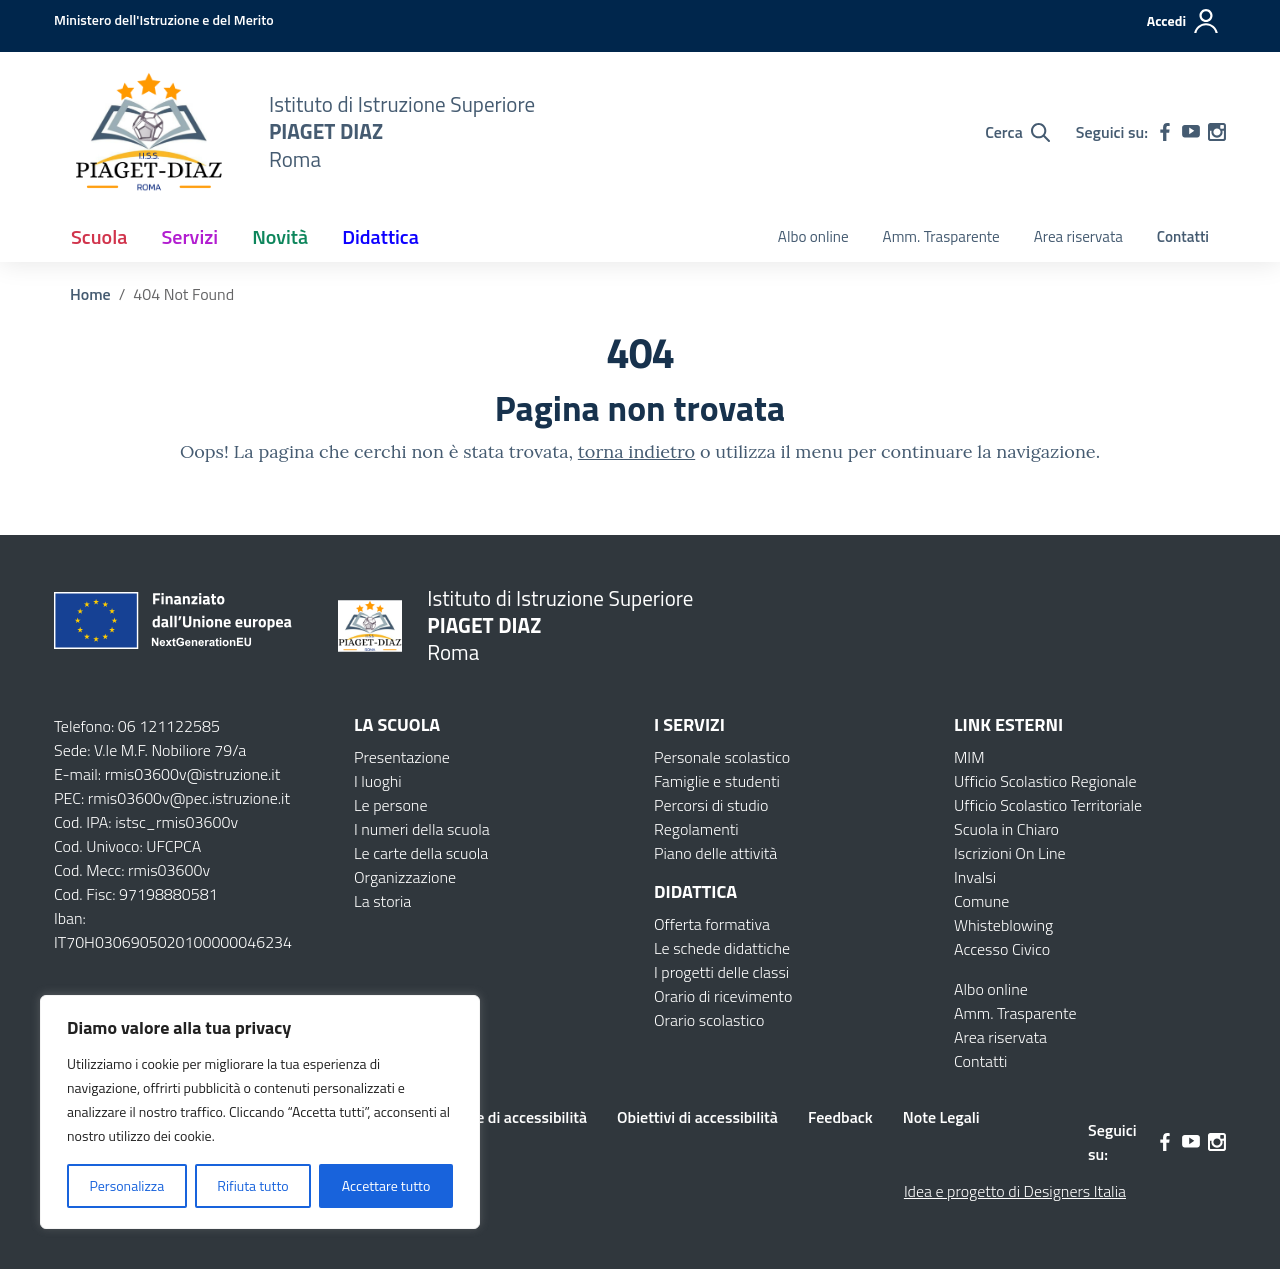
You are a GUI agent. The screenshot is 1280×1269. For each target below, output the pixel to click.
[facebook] (1165, 132)
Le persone (390, 805)
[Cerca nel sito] (1017, 132)
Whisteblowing (1003, 925)
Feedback (840, 1117)
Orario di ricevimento (723, 996)
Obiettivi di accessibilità (697, 1117)
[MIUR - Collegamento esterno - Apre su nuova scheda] (164, 19)
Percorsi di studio (711, 805)
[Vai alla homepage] (149, 132)
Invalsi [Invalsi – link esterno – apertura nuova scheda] (975, 877)
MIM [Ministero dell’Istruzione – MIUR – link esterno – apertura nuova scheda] (969, 757)
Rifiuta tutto (252, 1185)
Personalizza (127, 1185)
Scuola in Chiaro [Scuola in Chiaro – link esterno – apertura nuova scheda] (1006, 829)
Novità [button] (280, 236)
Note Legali (941, 1117)
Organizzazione (405, 877)
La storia (382, 901)
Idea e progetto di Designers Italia (1015, 1191)
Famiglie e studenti (717, 781)
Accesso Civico (1002, 949)
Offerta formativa (712, 924)
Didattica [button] (380, 236)
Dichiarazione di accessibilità (489, 1117)
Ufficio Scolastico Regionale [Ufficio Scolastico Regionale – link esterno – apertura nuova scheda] (1045, 781)
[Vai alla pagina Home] (90, 294)
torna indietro (636, 451)
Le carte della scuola (421, 853)
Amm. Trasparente (941, 236)
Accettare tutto (386, 1185)
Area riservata (1078, 236)
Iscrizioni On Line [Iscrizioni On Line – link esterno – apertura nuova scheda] (1010, 853)
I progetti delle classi (721, 972)
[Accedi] (1183, 21)
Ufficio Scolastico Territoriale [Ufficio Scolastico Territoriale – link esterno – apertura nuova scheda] (1048, 805)
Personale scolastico (722, 757)
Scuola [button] (99, 236)
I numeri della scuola (422, 829)
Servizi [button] (189, 236)
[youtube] (1191, 132)
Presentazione (402, 757)
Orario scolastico (709, 1020)
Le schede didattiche (722, 948)
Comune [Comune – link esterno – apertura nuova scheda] (981, 901)
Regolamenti (696, 829)
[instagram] (1217, 132)
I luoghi (378, 781)
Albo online (813, 236)
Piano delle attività (715, 853)
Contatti (1183, 236)
